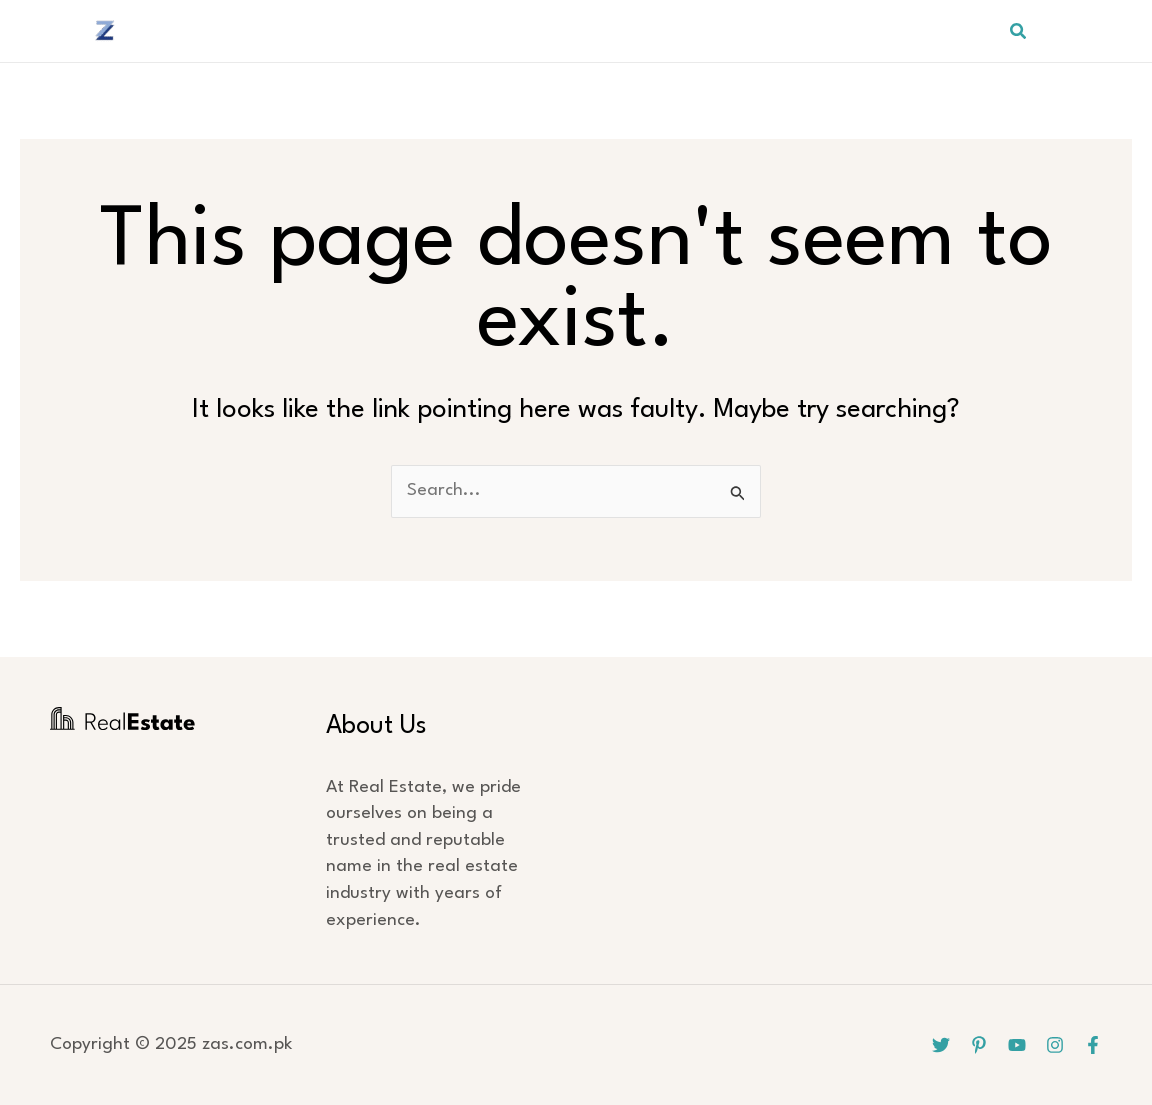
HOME (356, 30)
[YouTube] (1123, 31)
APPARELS (554, 30)
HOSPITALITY (675, 30)
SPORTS (789, 30)
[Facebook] (1093, 1045)
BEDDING (447, 30)
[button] (1019, 31)
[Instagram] (1055, 1045)
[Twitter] (1057, 31)
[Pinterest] (1090, 31)
